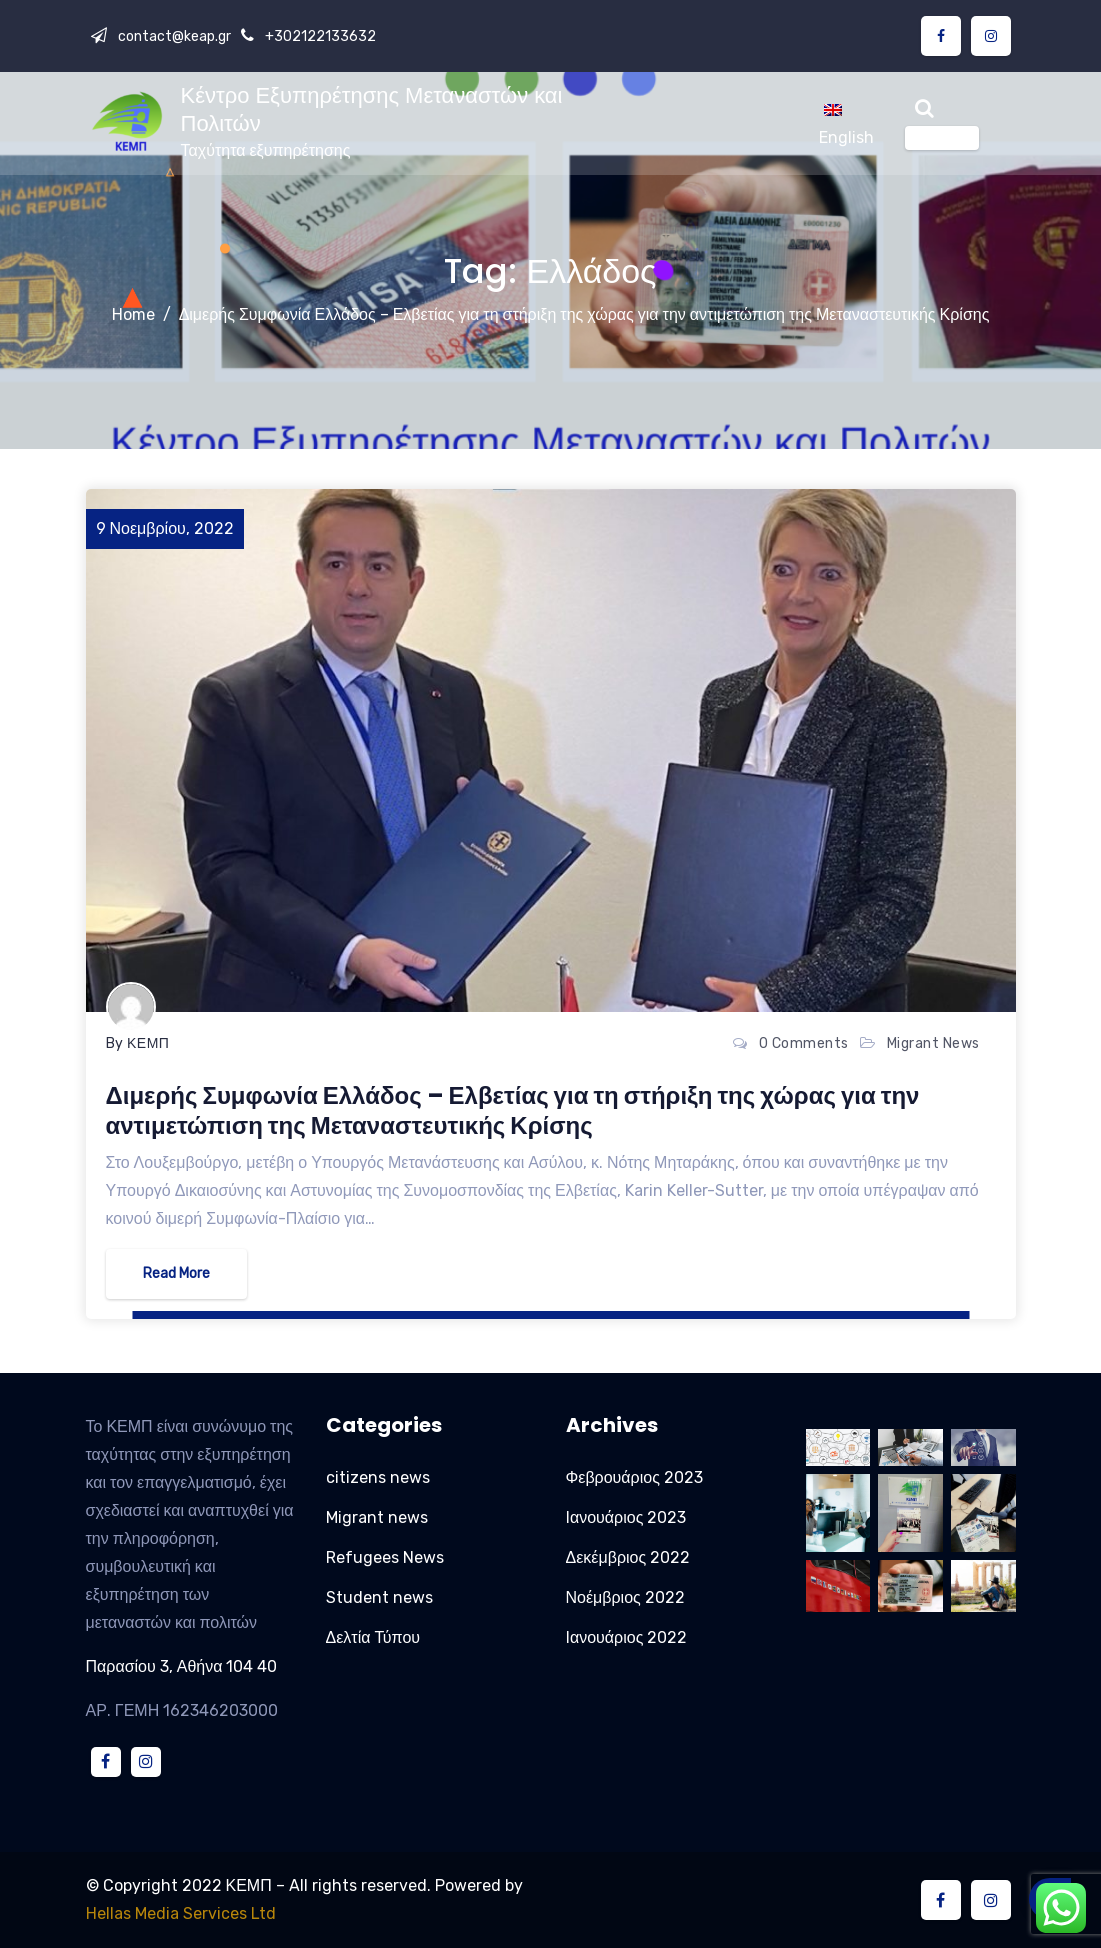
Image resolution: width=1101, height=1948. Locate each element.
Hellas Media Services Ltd (181, 1913)
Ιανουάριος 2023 (626, 1517)
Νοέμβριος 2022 (625, 1597)
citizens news (378, 1477)
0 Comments (804, 1043)
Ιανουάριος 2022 (627, 1637)
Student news (379, 1597)
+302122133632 (319, 36)
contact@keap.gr (173, 36)
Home (133, 314)
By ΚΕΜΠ (138, 1043)
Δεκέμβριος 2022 (628, 1557)
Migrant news (933, 1043)
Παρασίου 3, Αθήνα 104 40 (182, 1666)
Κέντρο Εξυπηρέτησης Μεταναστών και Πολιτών (372, 109)
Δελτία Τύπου (373, 1637)
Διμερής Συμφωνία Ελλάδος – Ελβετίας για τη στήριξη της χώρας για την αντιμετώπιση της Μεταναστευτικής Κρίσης (584, 314)
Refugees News (385, 1557)
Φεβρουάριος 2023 (634, 1477)
